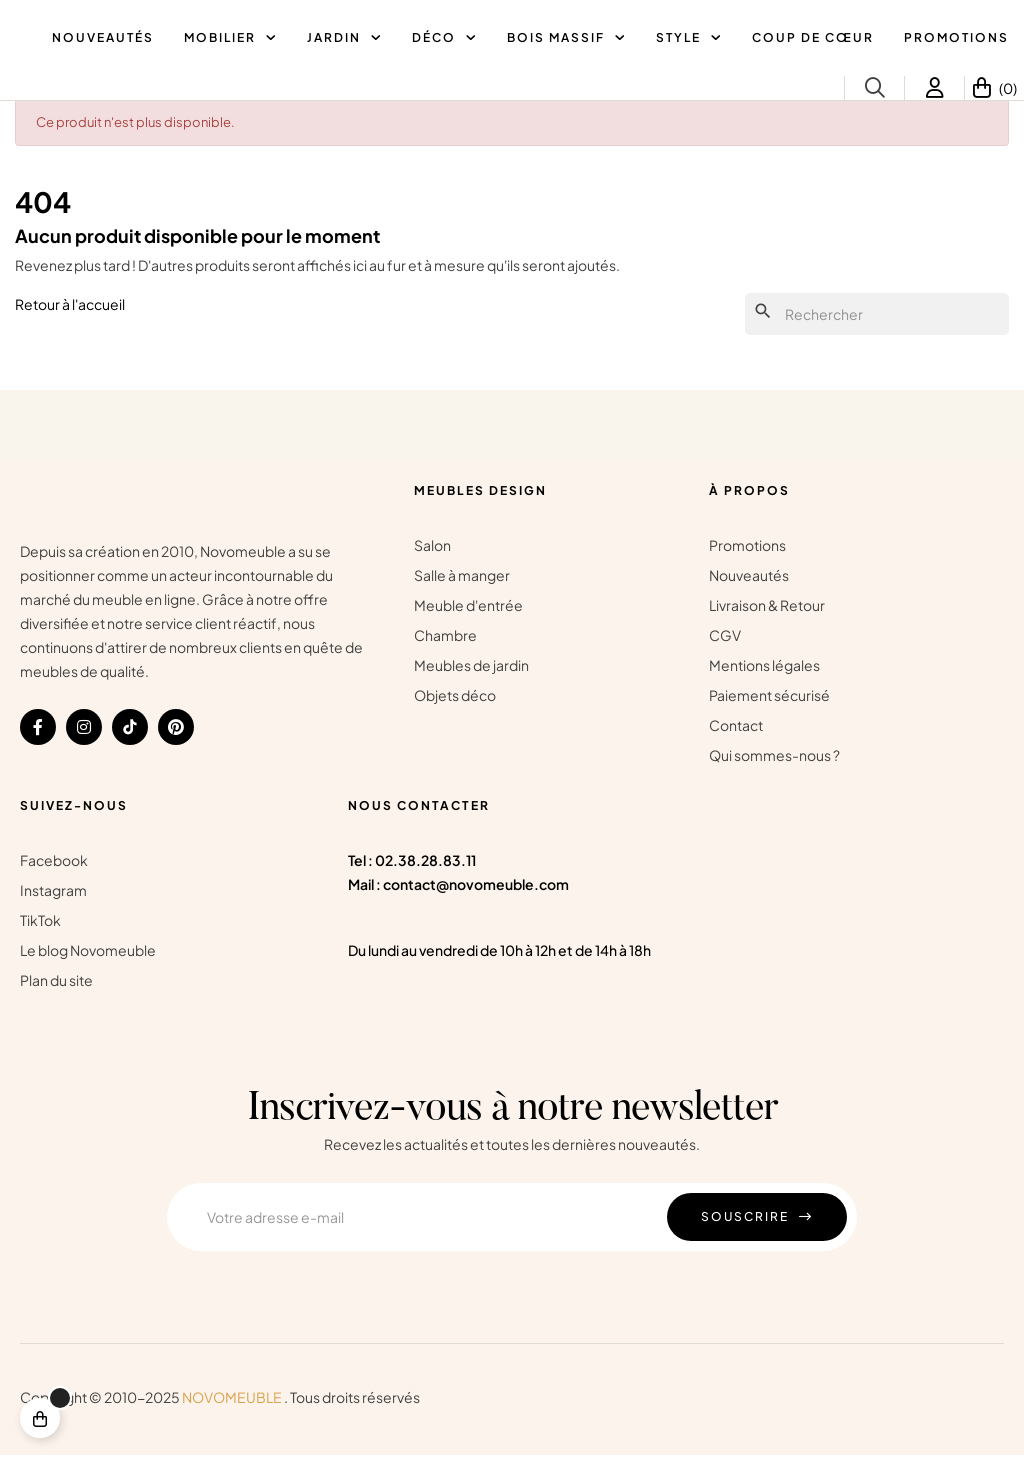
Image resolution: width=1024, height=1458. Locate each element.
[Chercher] (877, 316)
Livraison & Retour (767, 608)
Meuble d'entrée (468, 608)
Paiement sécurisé (769, 698)
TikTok (40, 923)
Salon (432, 548)
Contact (736, 728)
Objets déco (455, 698)
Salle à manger (462, 578)
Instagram (53, 893)
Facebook (54, 863)
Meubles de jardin (471, 668)
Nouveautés (749, 578)
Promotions (747, 548)
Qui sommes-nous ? (774, 758)
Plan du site (56, 983)
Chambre (445, 638)
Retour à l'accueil (70, 306)
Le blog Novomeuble (88, 953)
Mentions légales (764, 668)
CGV (725, 638)
